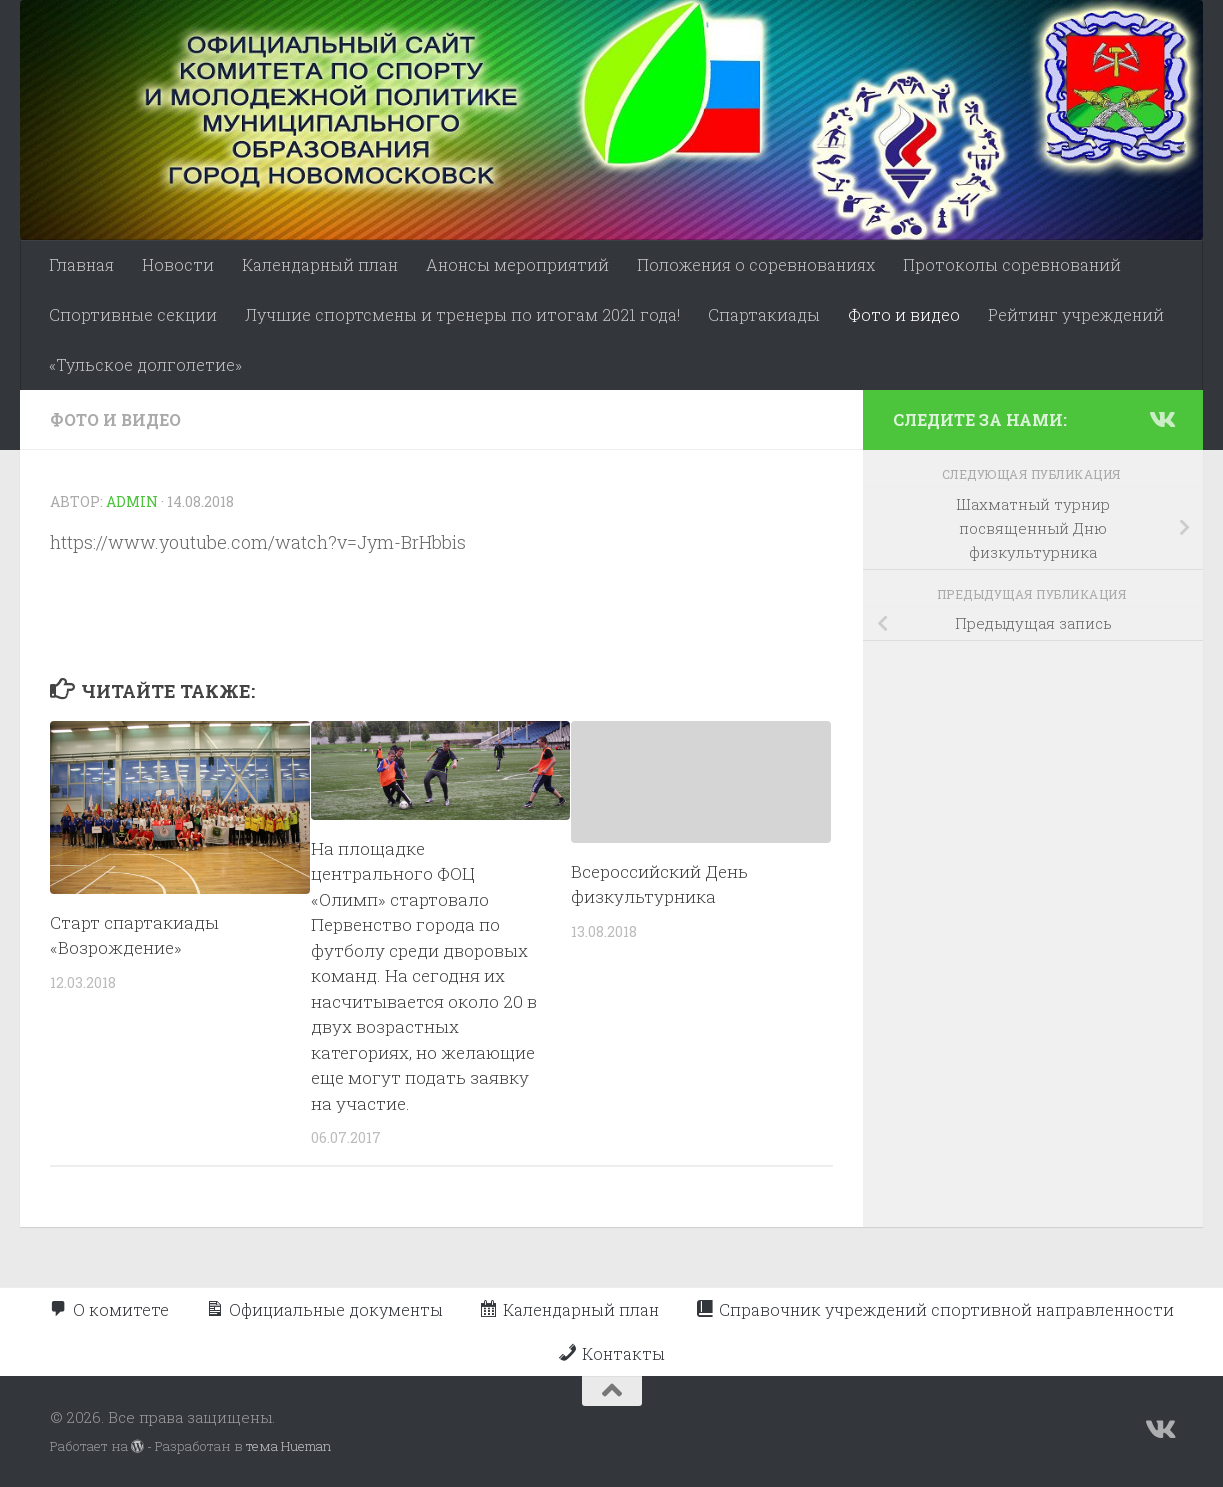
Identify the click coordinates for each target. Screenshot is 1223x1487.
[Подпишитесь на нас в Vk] (1161, 419)
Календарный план (320, 264)
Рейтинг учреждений (1076, 314)
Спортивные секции (133, 314)
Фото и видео (904, 314)
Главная (81, 264)
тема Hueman (288, 1446)
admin (132, 501)
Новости (178, 264)
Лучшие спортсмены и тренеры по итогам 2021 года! (462, 314)
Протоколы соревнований (1012, 264)
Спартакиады (764, 314)
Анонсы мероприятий (517, 264)
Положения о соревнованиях (756, 264)
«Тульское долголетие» (145, 364)
